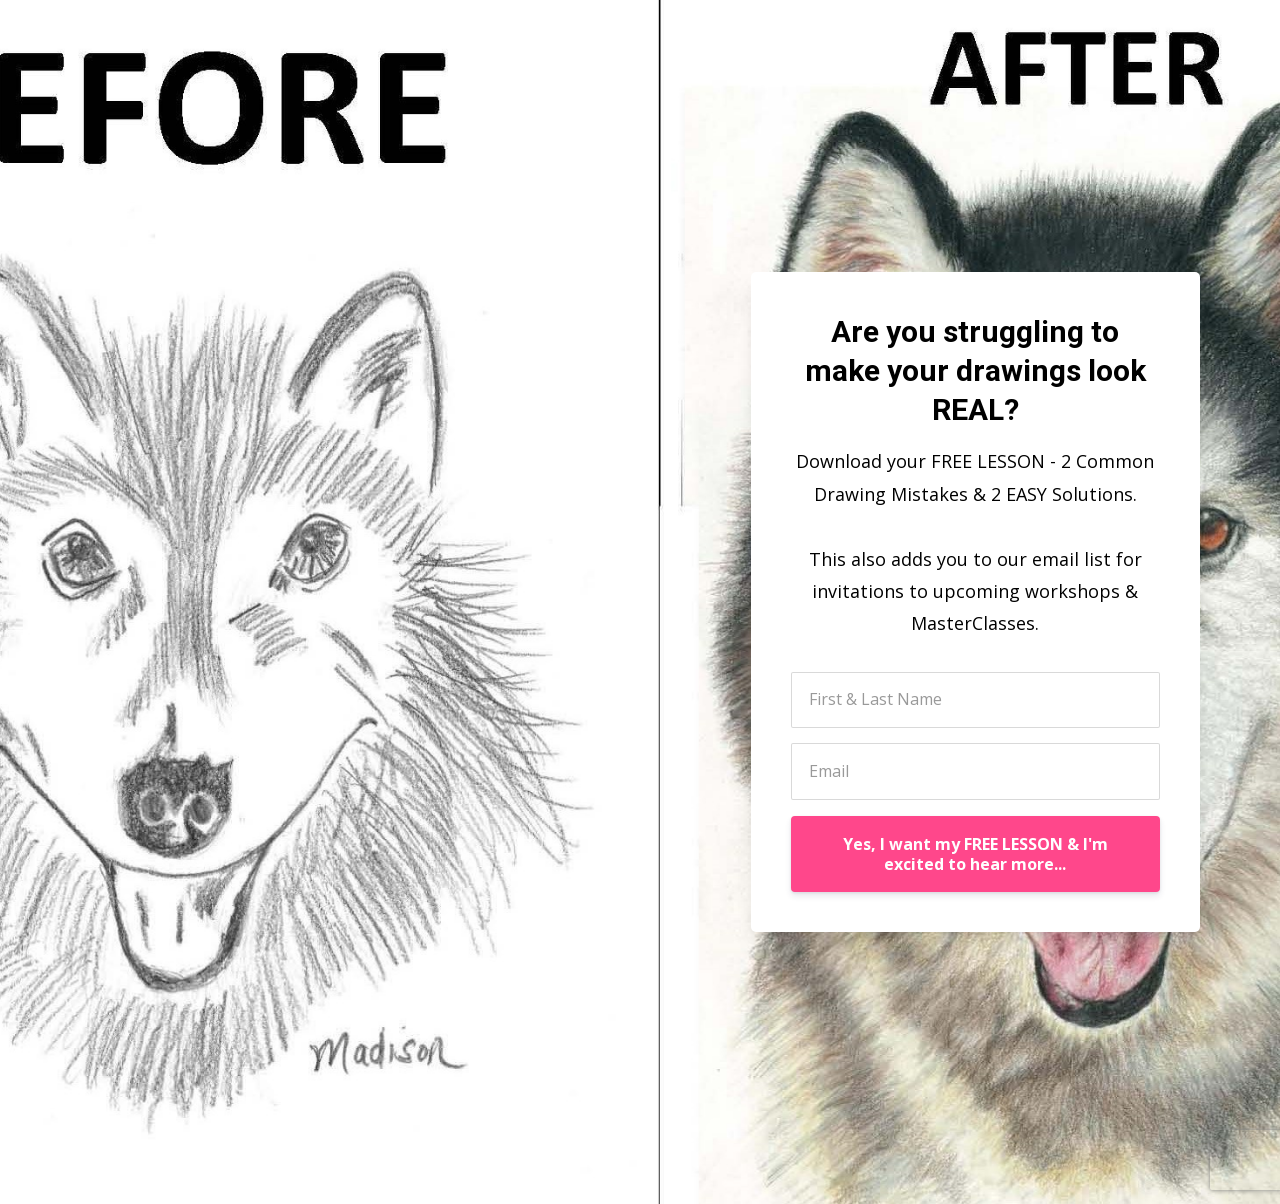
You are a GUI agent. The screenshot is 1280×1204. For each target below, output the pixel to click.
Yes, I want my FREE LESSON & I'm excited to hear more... (975, 854)
